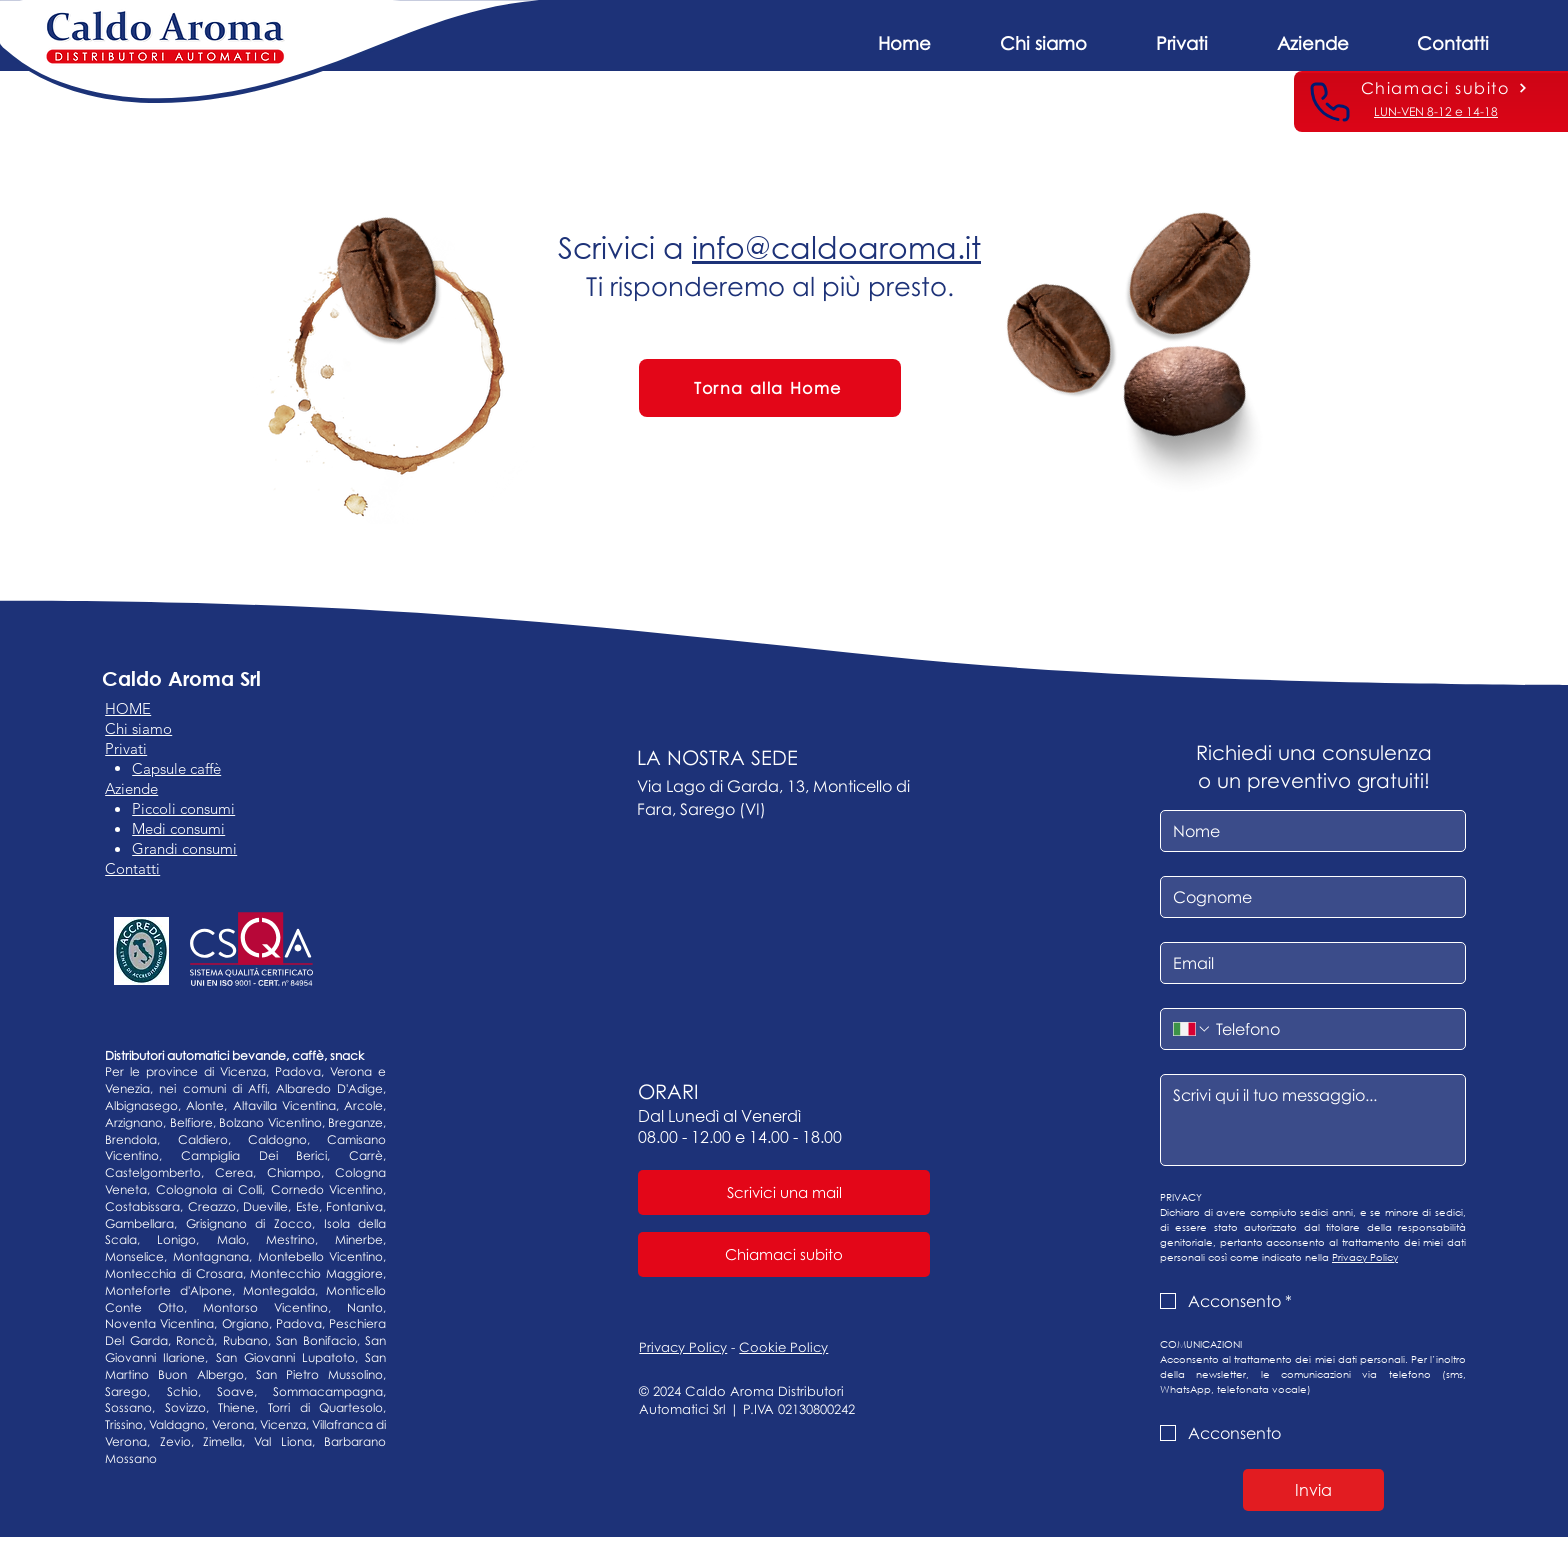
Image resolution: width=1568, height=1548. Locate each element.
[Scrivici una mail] (784, 1192)
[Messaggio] (1313, 1120)
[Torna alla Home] (770, 388)
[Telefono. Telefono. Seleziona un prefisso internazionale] (1192, 1029)
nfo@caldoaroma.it (839, 246)
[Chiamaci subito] (1444, 87)
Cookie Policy (783, 1347)
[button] (1312, 34)
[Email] (1307, 963)
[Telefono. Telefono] (1333, 1029)
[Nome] (1307, 831)
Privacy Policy (683, 1347)
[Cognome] (1307, 897)
